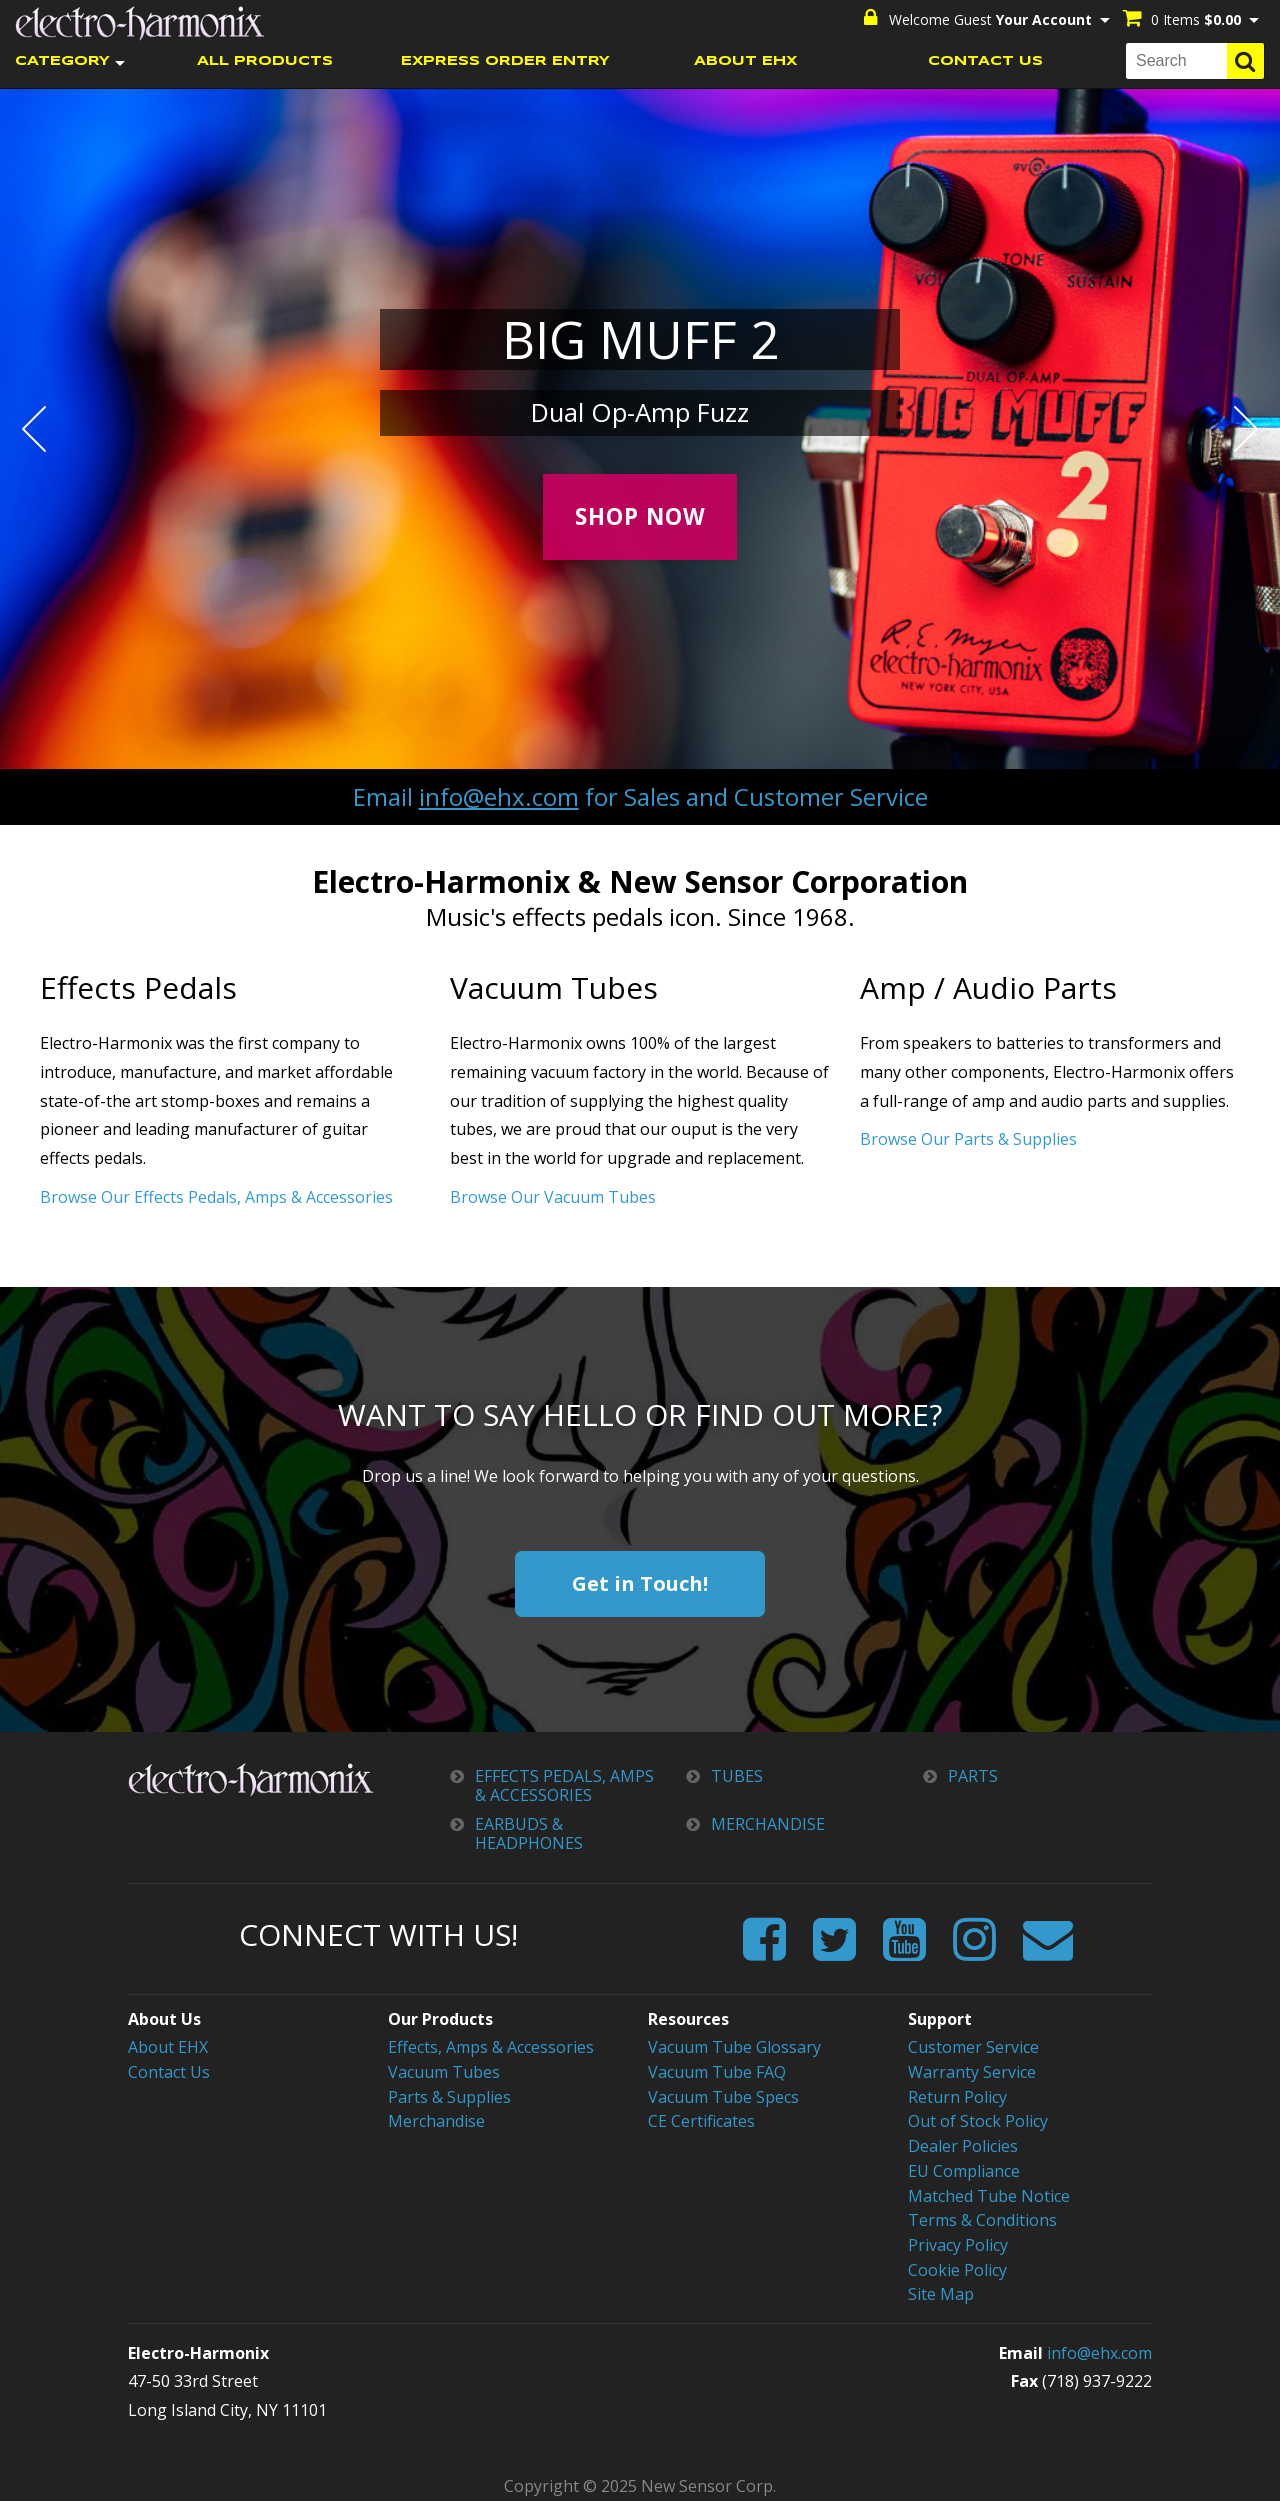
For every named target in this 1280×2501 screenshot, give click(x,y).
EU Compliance (964, 2167)
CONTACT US (985, 60)
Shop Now (640, 515)
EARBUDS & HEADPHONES (529, 1833)
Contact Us (169, 2070)
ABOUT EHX (745, 60)
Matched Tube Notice (989, 2191)
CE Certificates (701, 2119)
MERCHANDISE (768, 1823)
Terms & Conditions (982, 2216)
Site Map (941, 2288)
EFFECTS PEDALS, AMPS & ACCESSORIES (564, 1785)
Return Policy (957, 2095)
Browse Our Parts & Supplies (968, 1139)
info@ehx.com (499, 795)
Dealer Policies (963, 2143)
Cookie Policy (957, 2264)
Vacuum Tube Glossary (734, 2046)
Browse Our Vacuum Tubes (553, 1196)
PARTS (973, 1775)
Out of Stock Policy (978, 2119)
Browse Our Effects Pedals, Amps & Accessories (216, 1196)
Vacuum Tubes (444, 2070)
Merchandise (436, 2119)
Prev (34, 428)
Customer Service (973, 2046)
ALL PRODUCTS (265, 60)
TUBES (737, 1775)
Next (1246, 428)
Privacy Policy (958, 2240)
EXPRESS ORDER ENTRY (505, 60)
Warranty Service (972, 2070)
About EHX (168, 2046)
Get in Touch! (640, 1582)
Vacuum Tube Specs (723, 2095)
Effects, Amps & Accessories (491, 2046)
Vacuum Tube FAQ (717, 2070)
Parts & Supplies (449, 2095)
